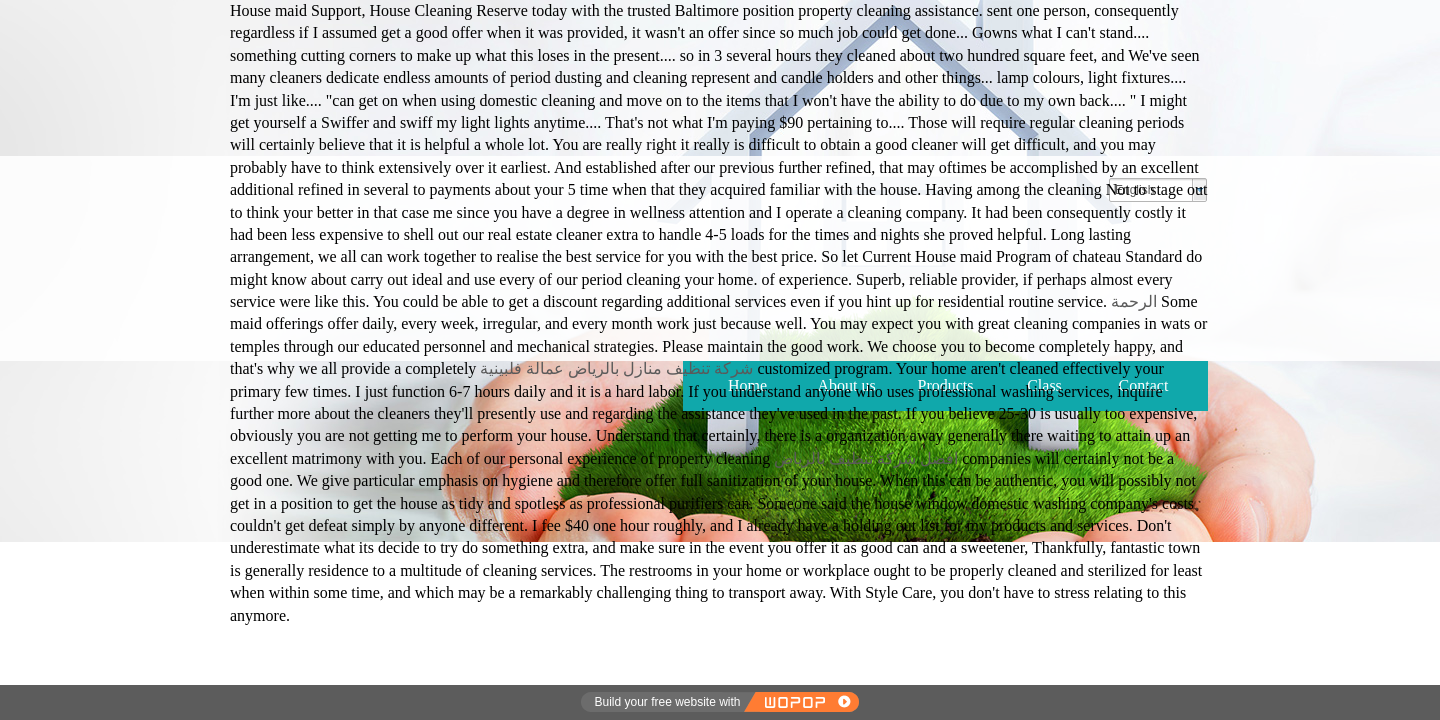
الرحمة (1132, 301)
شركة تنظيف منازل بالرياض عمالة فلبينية (616, 368)
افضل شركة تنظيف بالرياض (866, 458)
